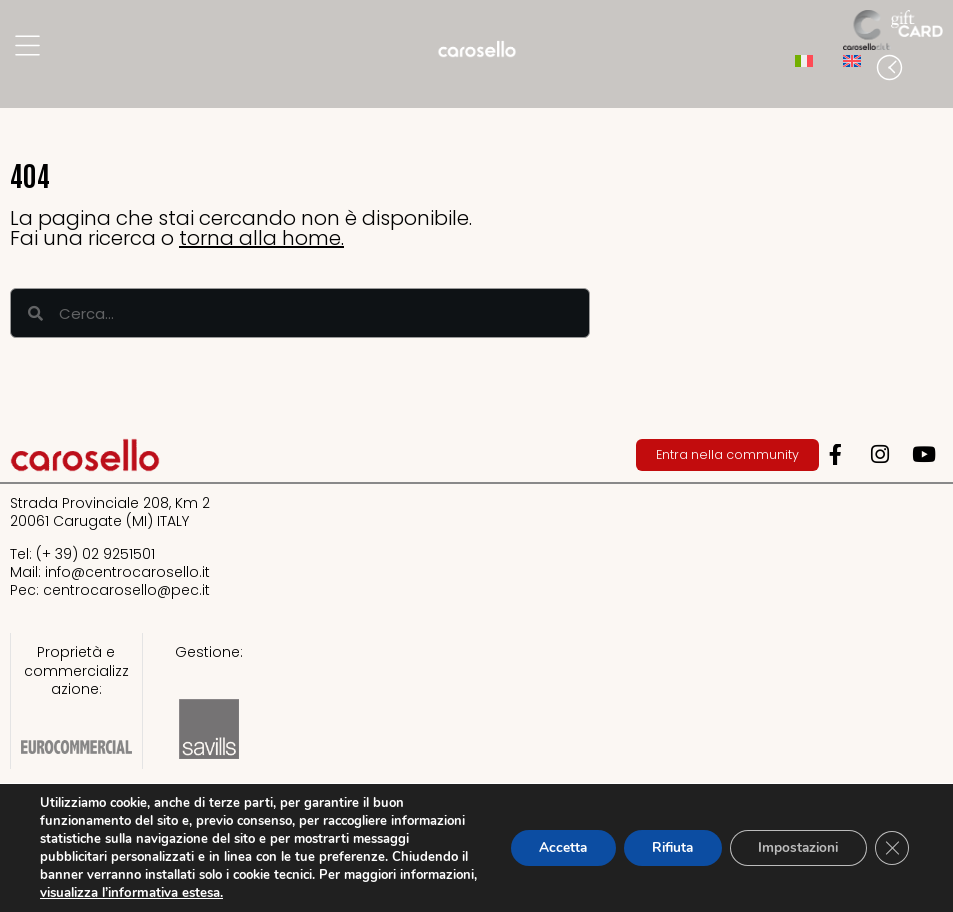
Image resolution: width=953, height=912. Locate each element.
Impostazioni (793, 847)
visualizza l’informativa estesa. (267, 893)
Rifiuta (662, 847)
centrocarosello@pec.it (126, 590)
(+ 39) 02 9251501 (95, 554)
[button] (933, 69)
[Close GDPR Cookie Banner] (891, 848)
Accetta (547, 847)
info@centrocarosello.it (127, 572)
